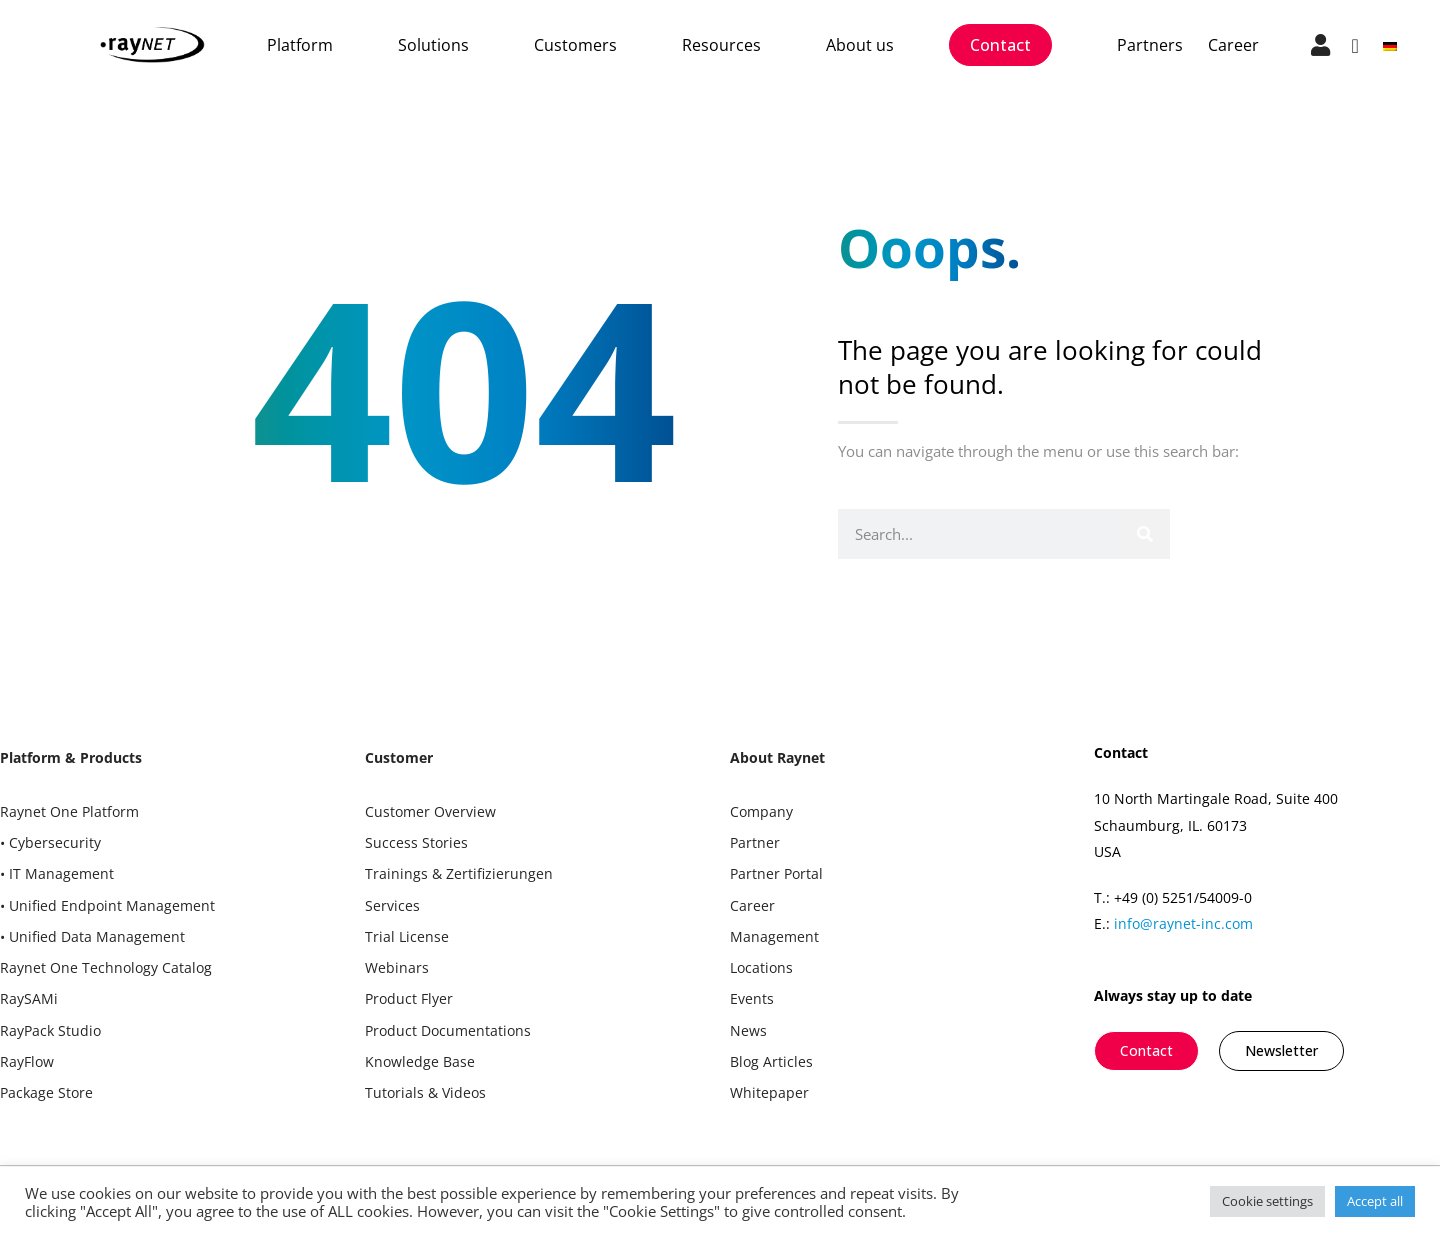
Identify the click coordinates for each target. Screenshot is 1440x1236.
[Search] (1145, 534)
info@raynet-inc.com (1183, 923)
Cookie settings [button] (1267, 1201)
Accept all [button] (1375, 1201)
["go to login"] (1321, 45)
